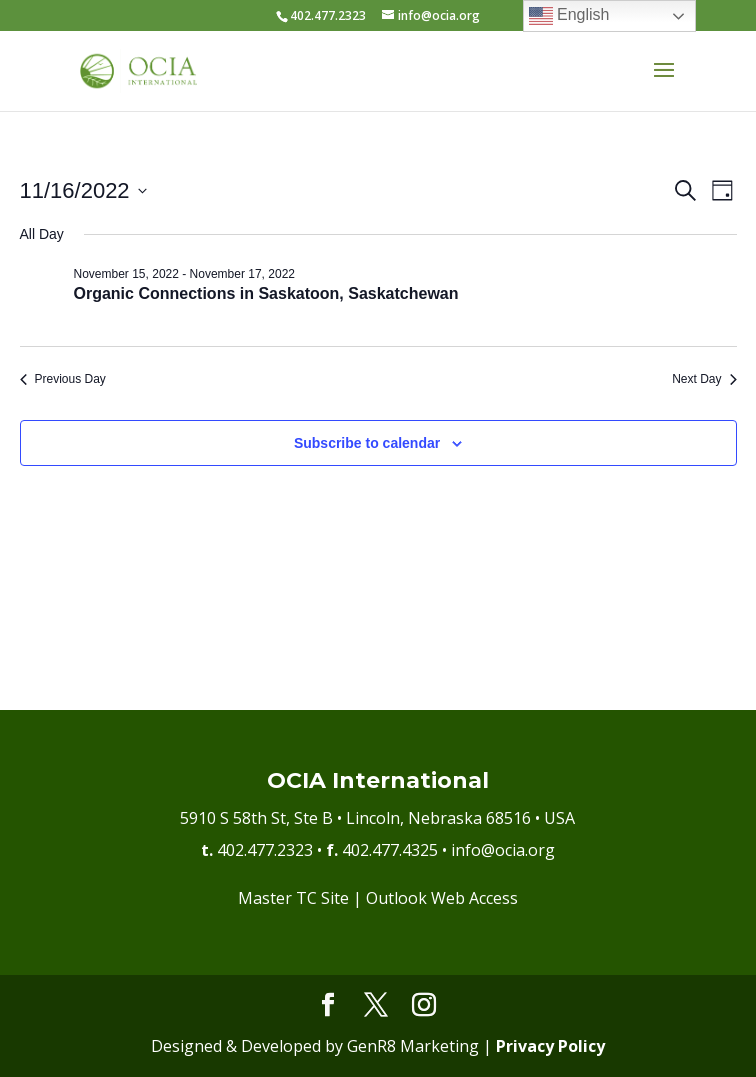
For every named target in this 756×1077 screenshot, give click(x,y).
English (569, 16)
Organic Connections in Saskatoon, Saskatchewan (266, 293)
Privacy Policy (550, 1046)
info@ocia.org (503, 850)
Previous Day (63, 379)
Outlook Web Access (442, 898)
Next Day (704, 379)
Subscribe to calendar (367, 443)
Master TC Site (293, 898)
